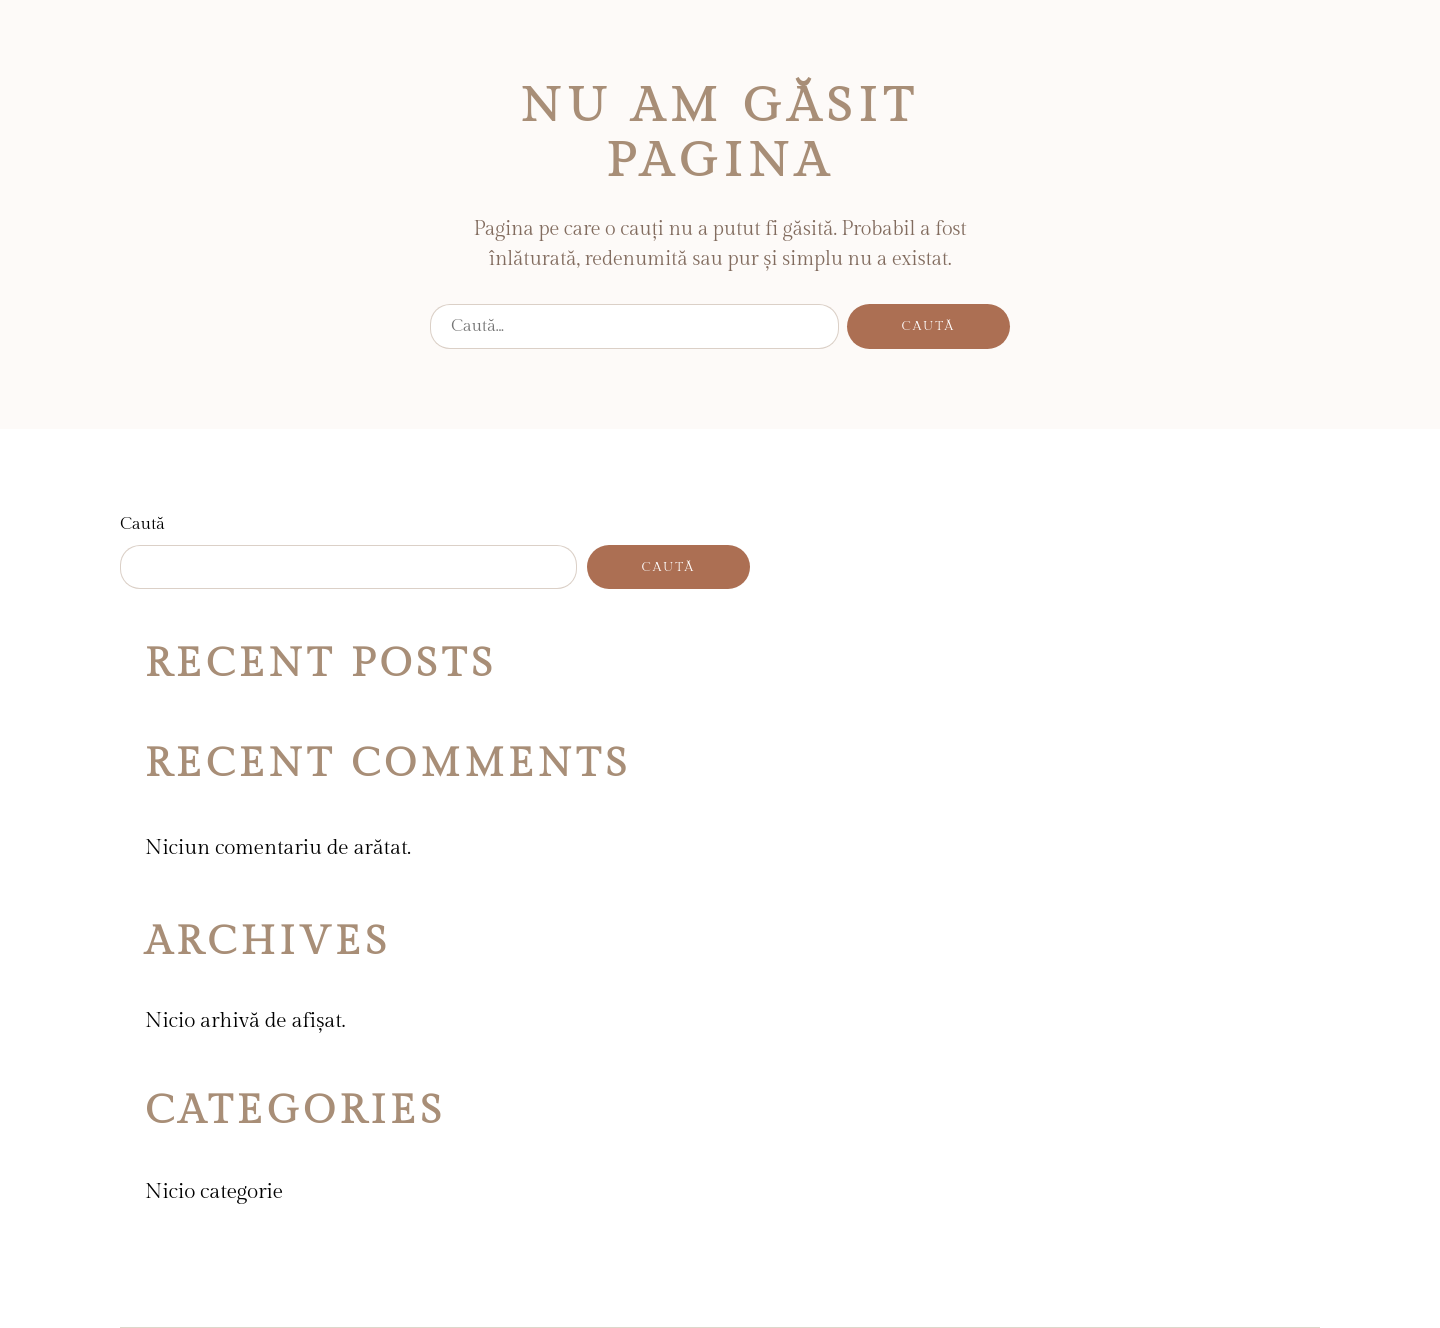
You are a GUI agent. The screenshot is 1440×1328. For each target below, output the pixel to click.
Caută (142, 524)
